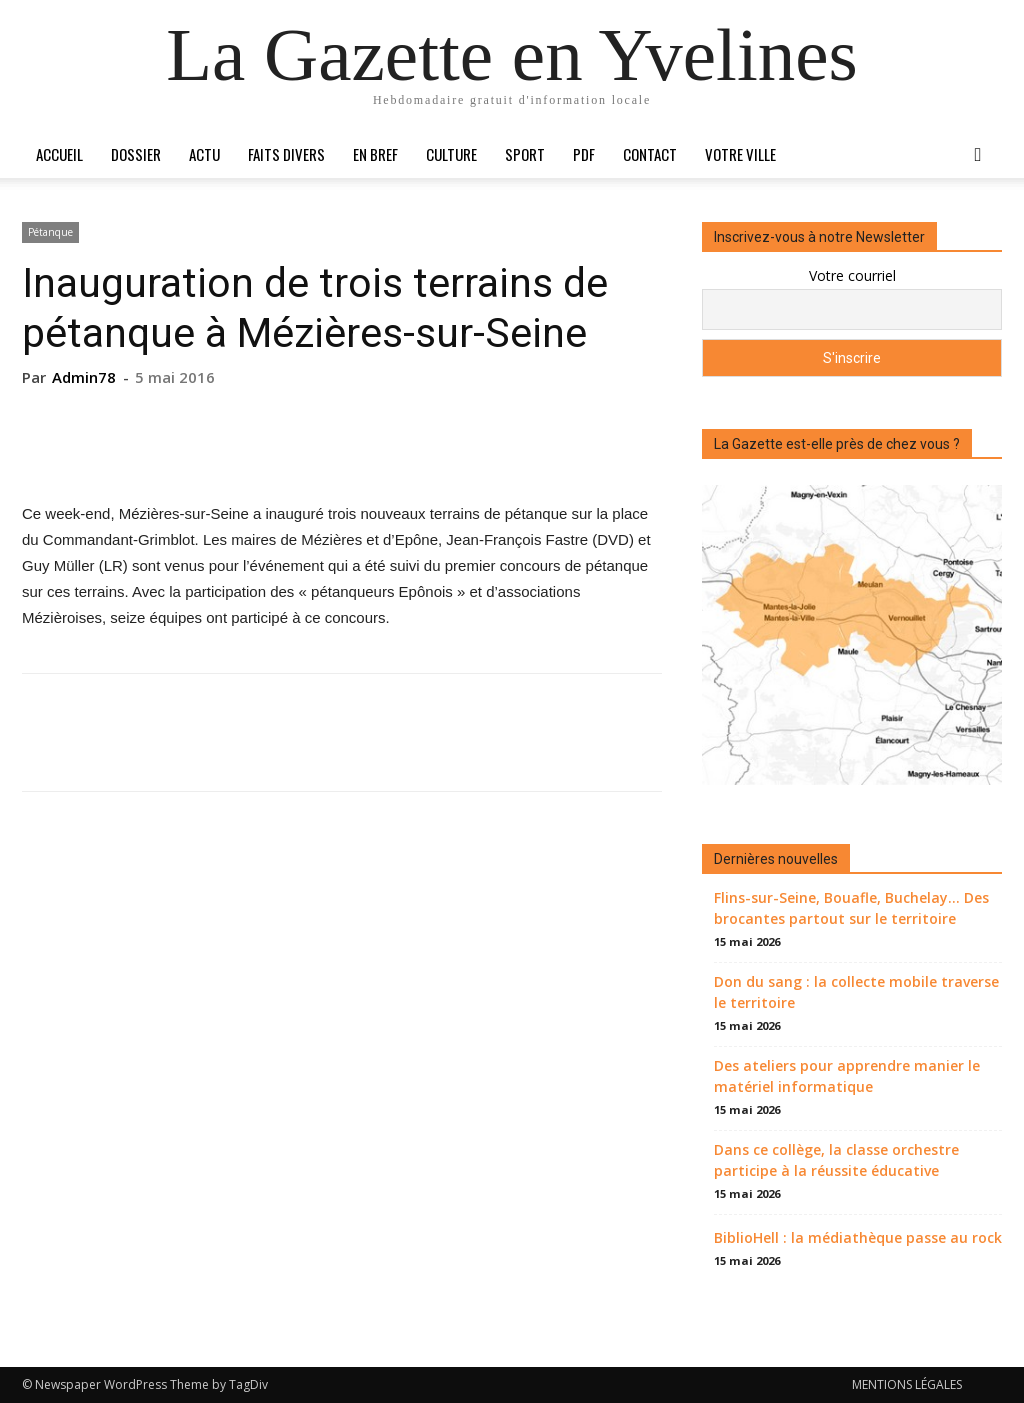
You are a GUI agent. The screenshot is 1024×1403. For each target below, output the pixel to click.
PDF (584, 154)
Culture (451, 154)
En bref (375, 154)
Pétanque (50, 232)
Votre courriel (852, 275)
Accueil (59, 154)
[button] (978, 155)
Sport (525, 154)
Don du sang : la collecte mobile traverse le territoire (856, 992)
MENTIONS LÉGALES (907, 1384)
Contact (650, 154)
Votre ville (740, 154)
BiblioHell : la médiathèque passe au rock (858, 1237)
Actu (204, 154)
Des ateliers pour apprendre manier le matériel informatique (847, 1076)
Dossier (136, 154)
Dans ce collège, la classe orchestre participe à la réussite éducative (836, 1160)
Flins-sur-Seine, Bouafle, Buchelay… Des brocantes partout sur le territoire (851, 908)
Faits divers (286, 154)
